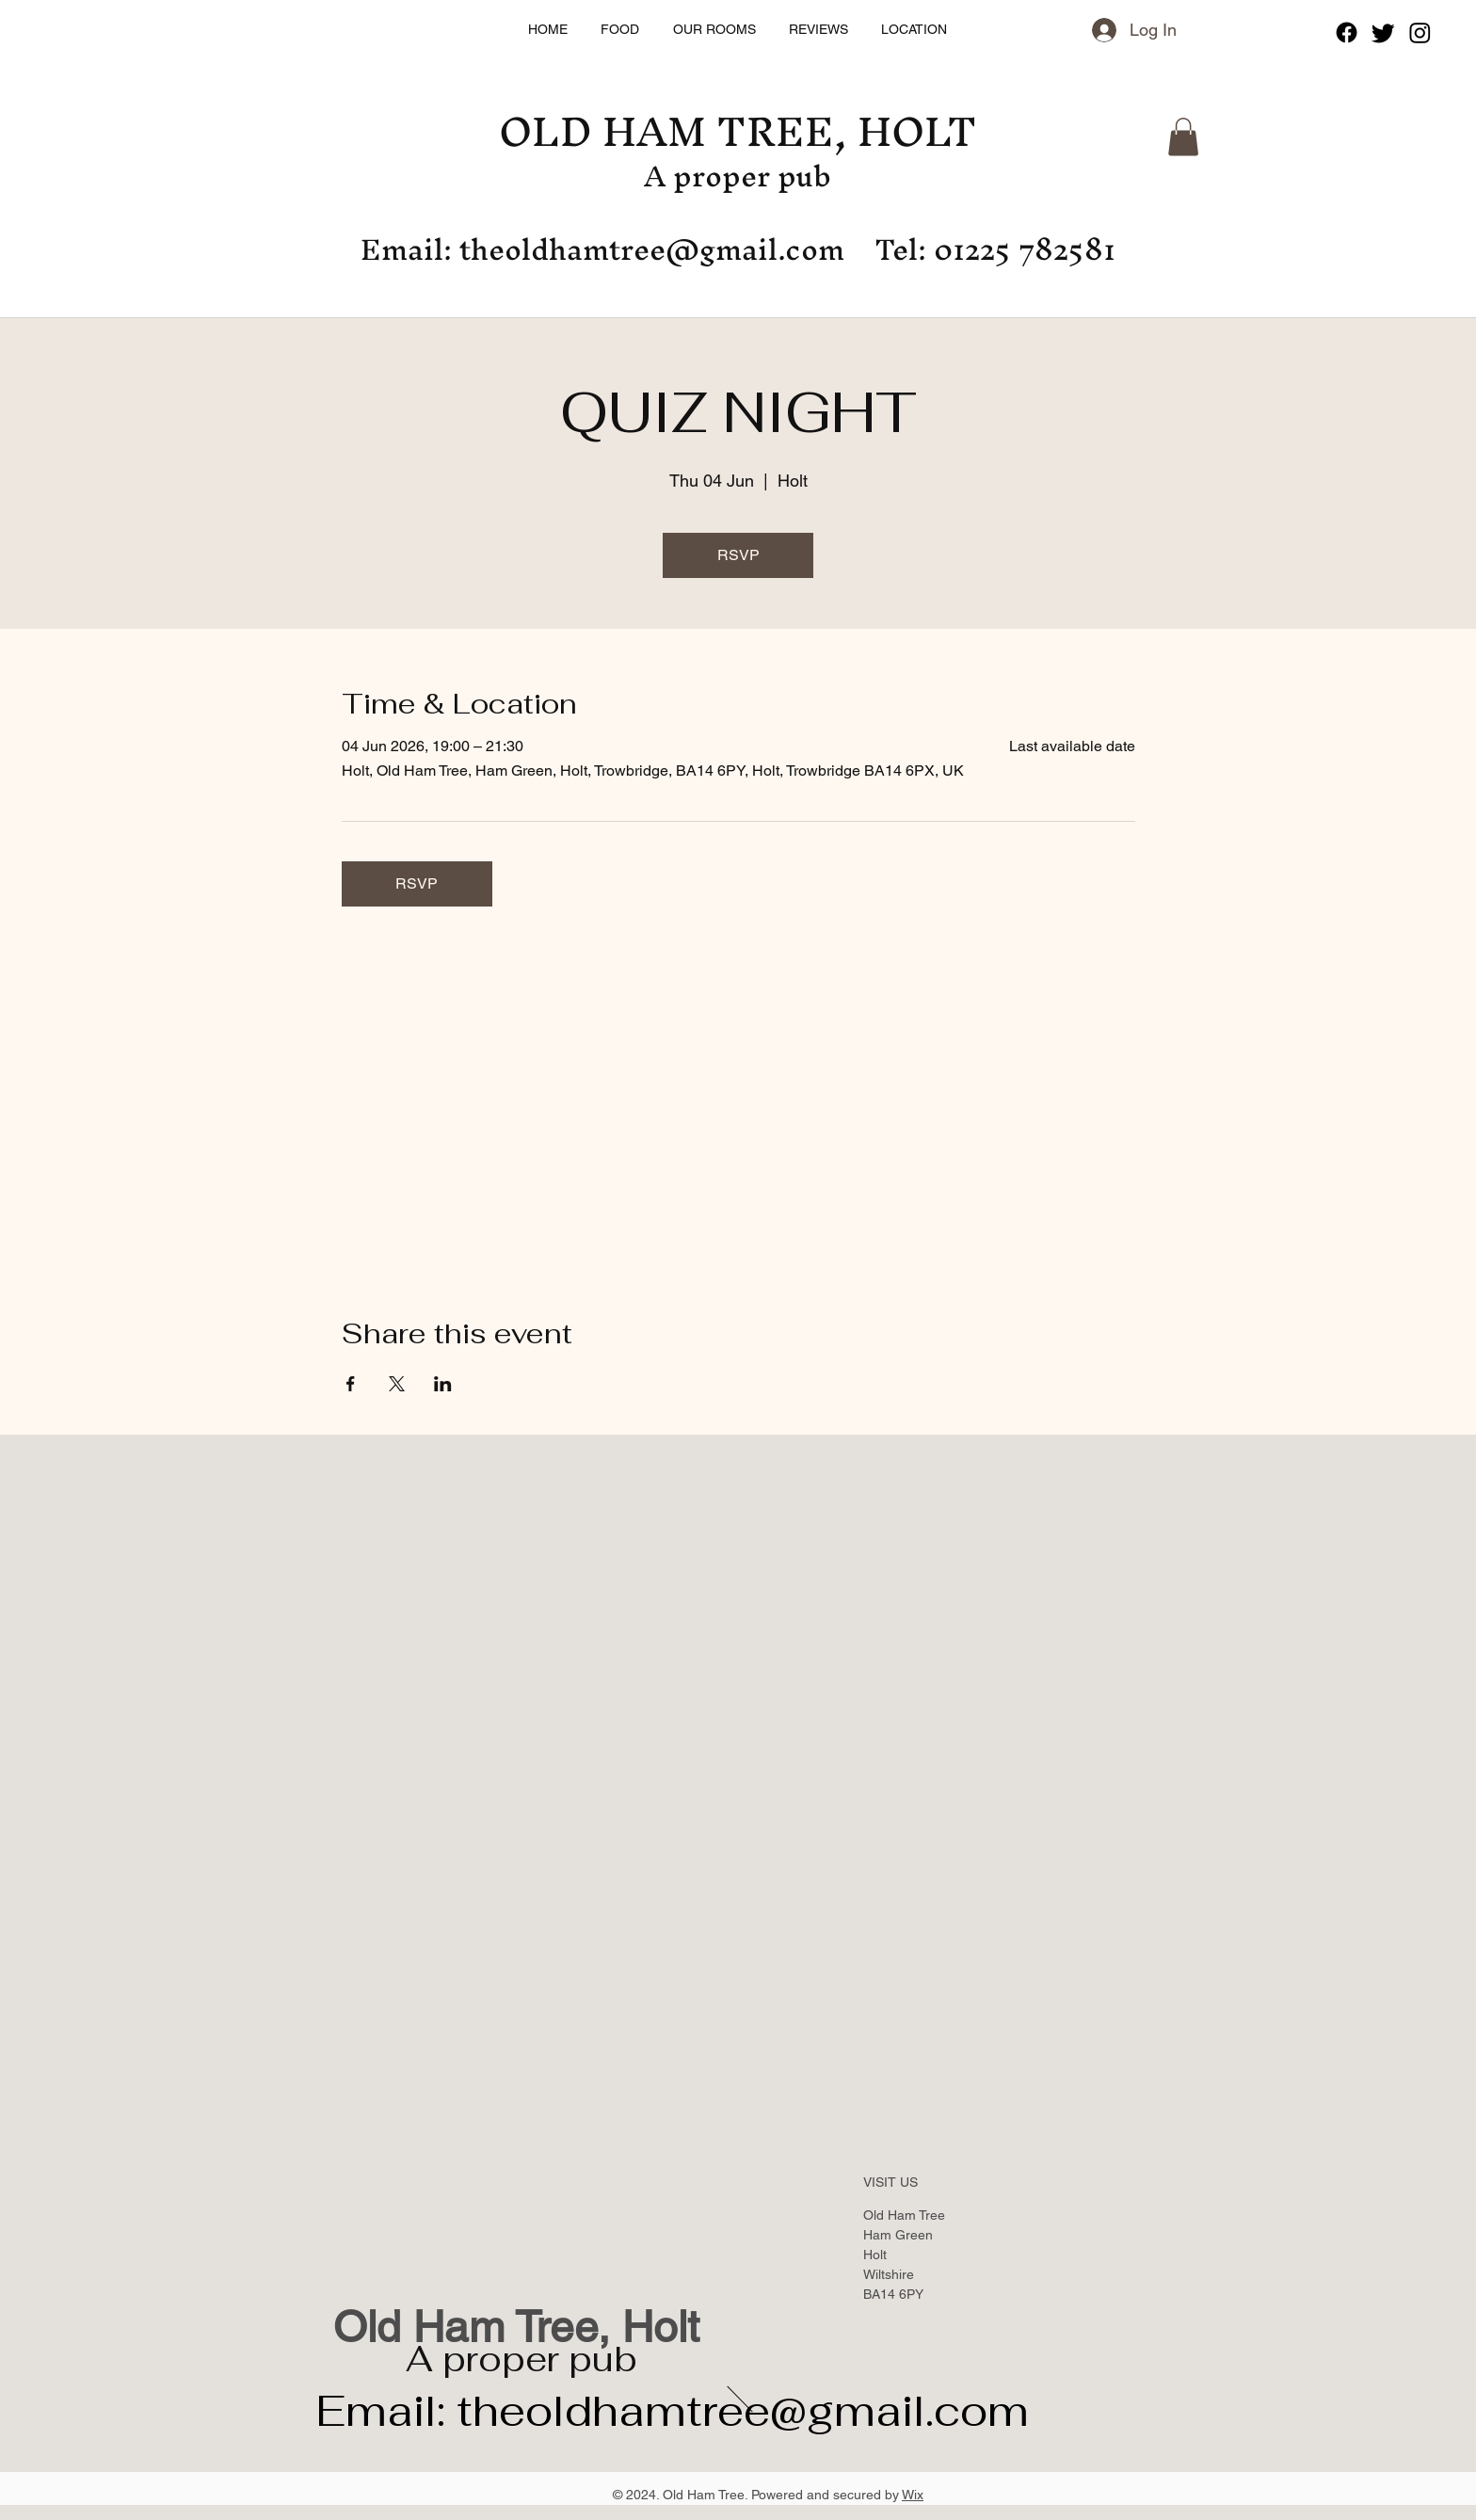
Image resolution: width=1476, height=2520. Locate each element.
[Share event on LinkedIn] (443, 1383)
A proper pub (521, 2359)
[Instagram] (1420, 32)
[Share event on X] (397, 1383)
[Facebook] (1346, 32)
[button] (1183, 137)
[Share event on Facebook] (351, 1383)
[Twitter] (1383, 32)
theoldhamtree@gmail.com (651, 249)
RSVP (738, 555)
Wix (912, 2494)
